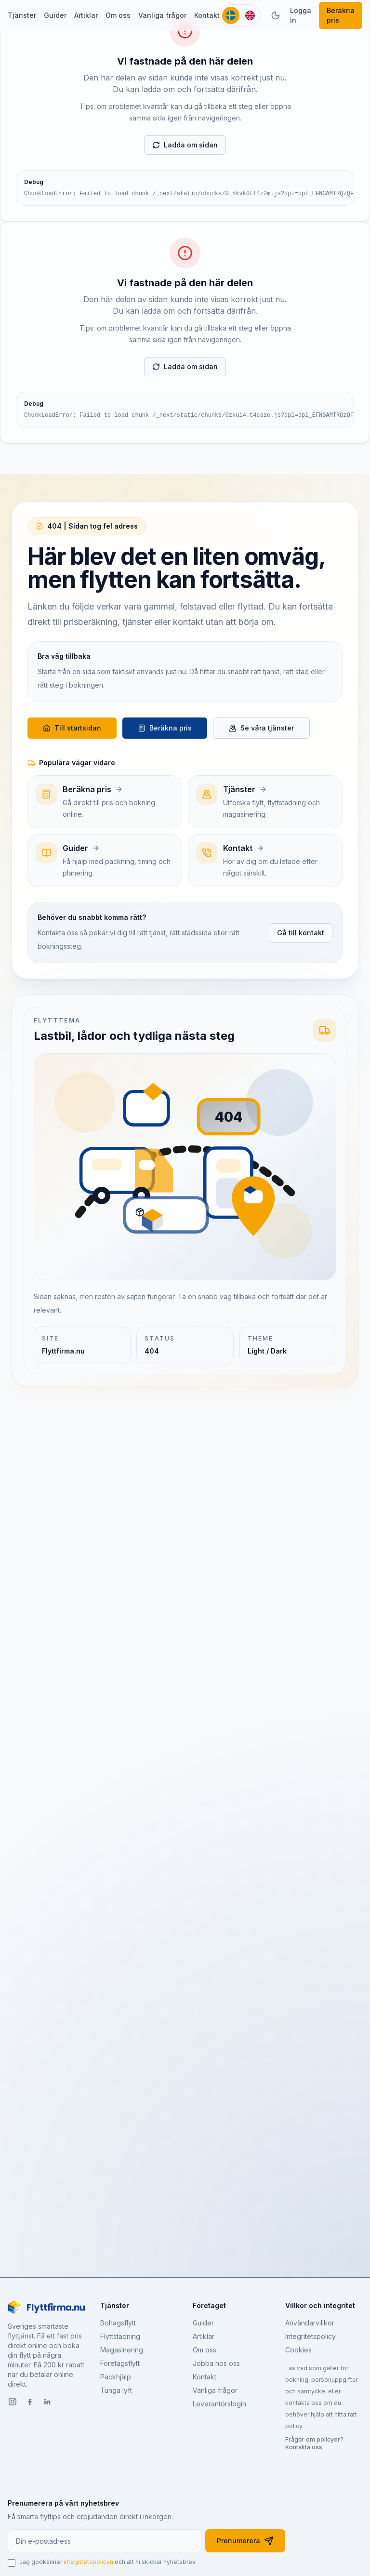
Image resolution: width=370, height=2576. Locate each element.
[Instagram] (12, 2403)
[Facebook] (30, 2403)
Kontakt (207, 15)
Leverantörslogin (219, 2404)
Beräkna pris (341, 15)
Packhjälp (115, 2377)
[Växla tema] (275, 15)
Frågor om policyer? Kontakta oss (314, 2443)
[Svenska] (230, 15)
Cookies (298, 2350)
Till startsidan (72, 728)
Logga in (300, 15)
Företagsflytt (120, 2363)
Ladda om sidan (185, 145)
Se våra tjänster (261, 728)
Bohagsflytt (118, 2323)
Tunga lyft (116, 2390)
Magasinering (121, 2350)
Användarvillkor (309, 2323)
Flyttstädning (120, 2336)
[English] (250, 15)
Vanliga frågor (162, 15)
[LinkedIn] (47, 2403)
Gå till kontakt (300, 933)
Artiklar (86, 15)
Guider (55, 15)
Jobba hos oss (216, 2363)
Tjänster (22, 15)
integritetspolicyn (88, 2561)
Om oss (118, 15)
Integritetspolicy (310, 2336)
